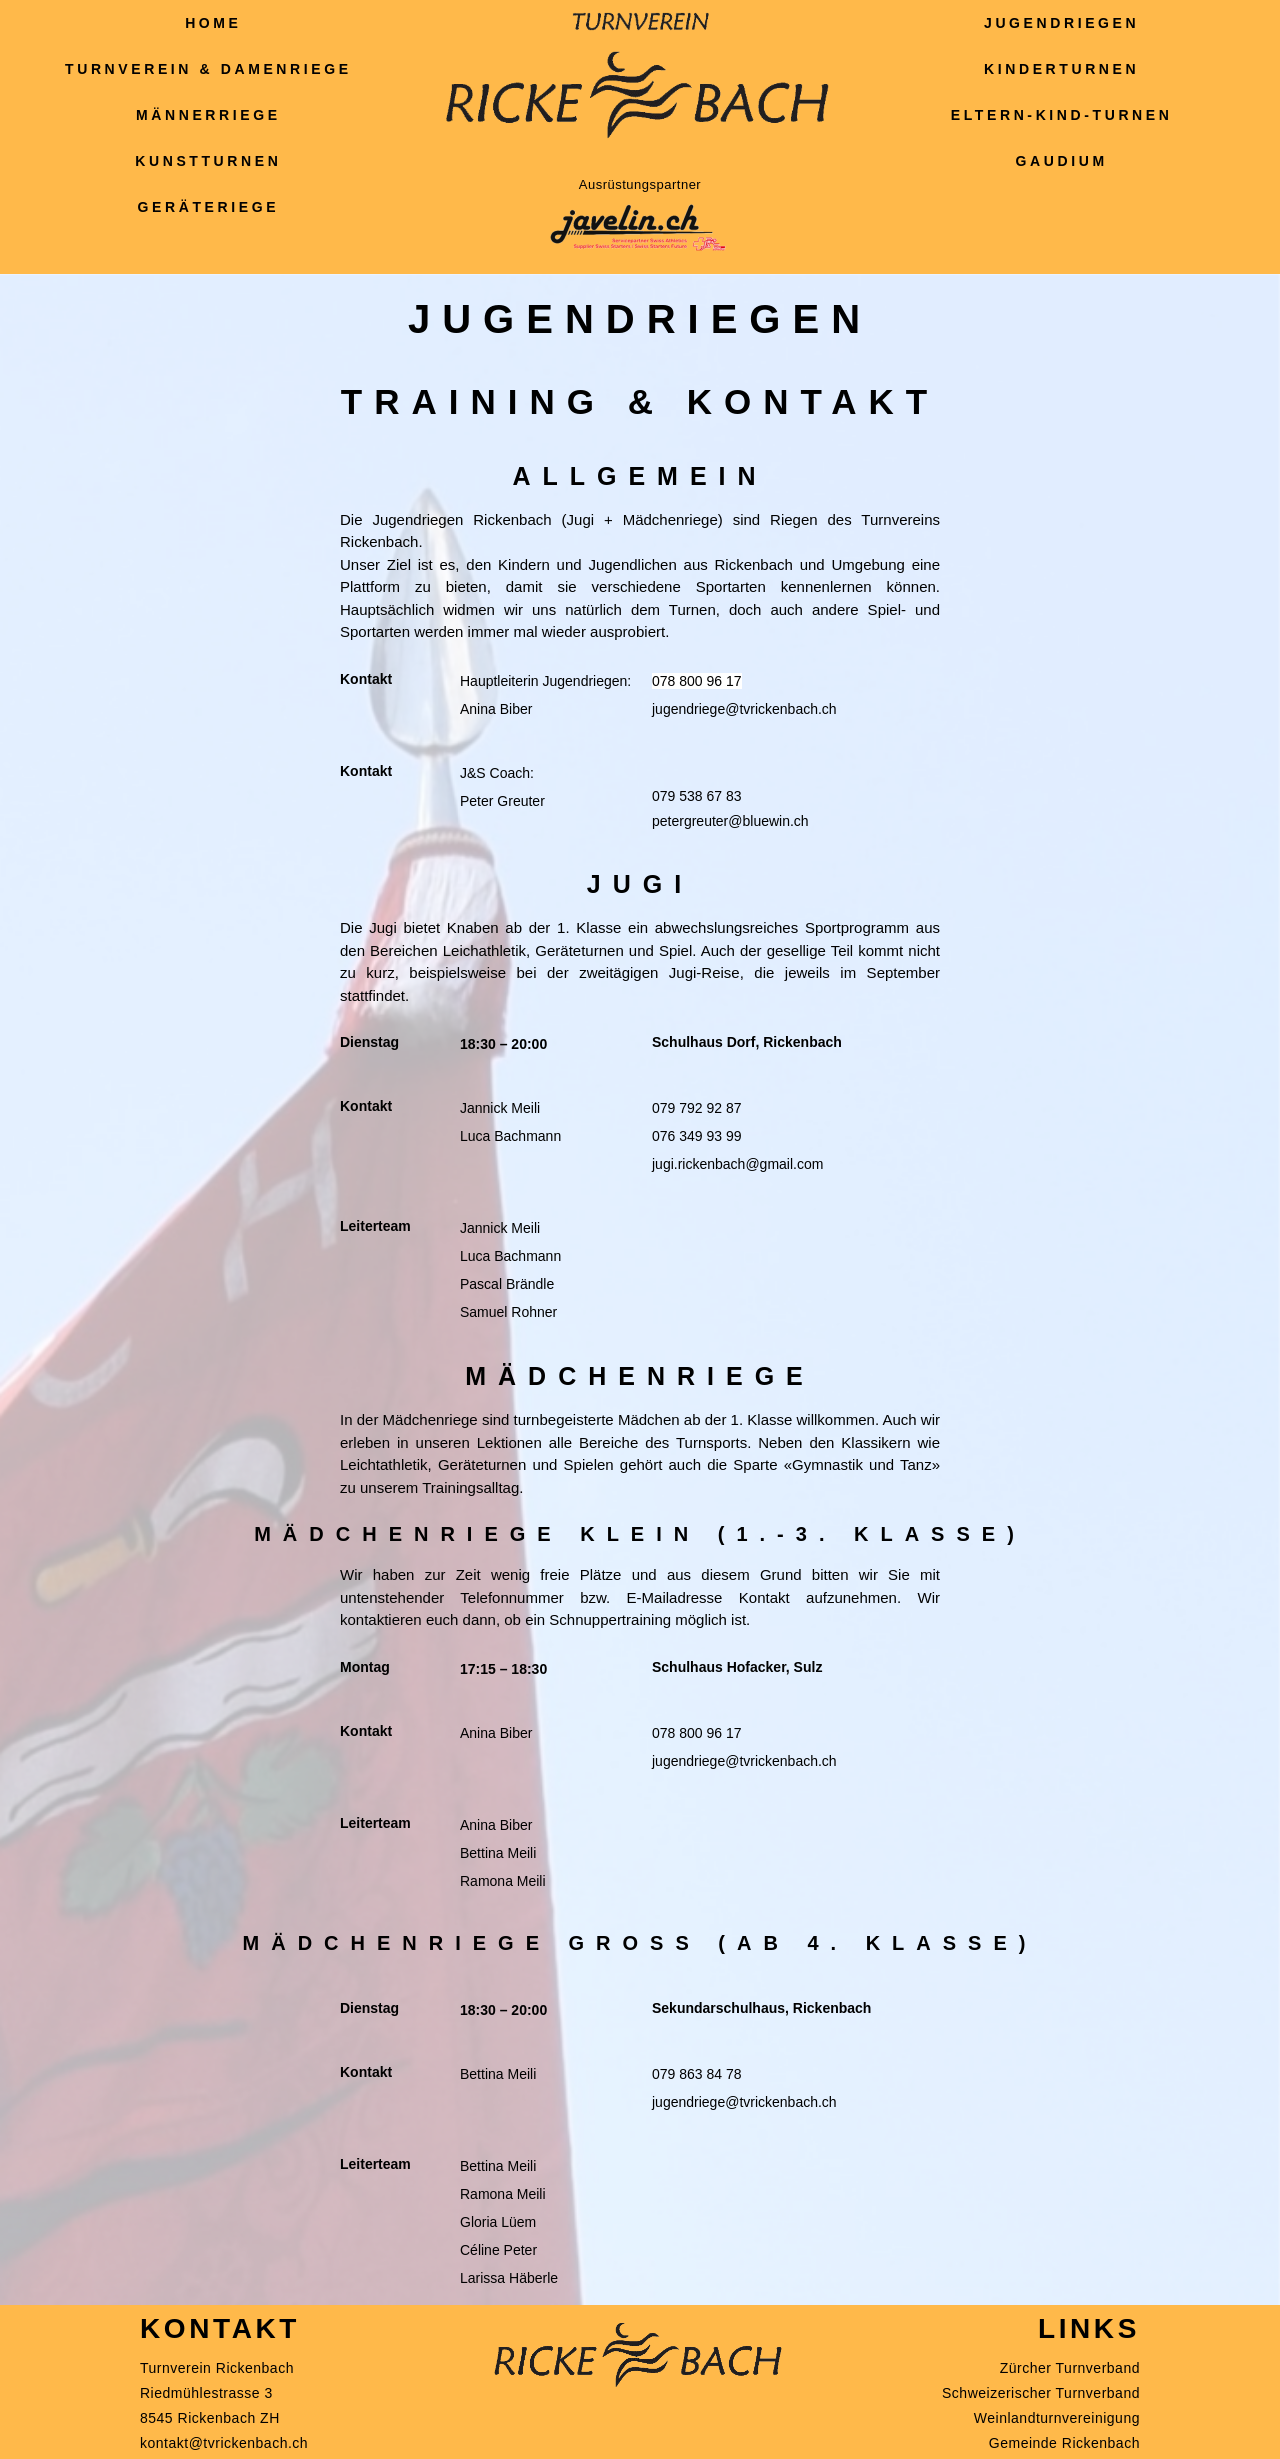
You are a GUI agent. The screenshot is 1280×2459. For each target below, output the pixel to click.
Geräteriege (214, 207)
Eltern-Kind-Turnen (1067, 115)
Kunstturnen (213, 161)
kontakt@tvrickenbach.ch (224, 2443)
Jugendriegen (1066, 23)
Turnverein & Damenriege (213, 69)
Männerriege (213, 115)
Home (213, 23)
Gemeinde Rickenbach (1064, 2443)
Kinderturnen (1066, 69)
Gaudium (1067, 161)
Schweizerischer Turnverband (1041, 2393)
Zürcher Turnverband (1070, 2368)
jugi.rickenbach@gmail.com (737, 1164)
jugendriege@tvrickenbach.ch (744, 709)
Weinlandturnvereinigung (1057, 2418)
